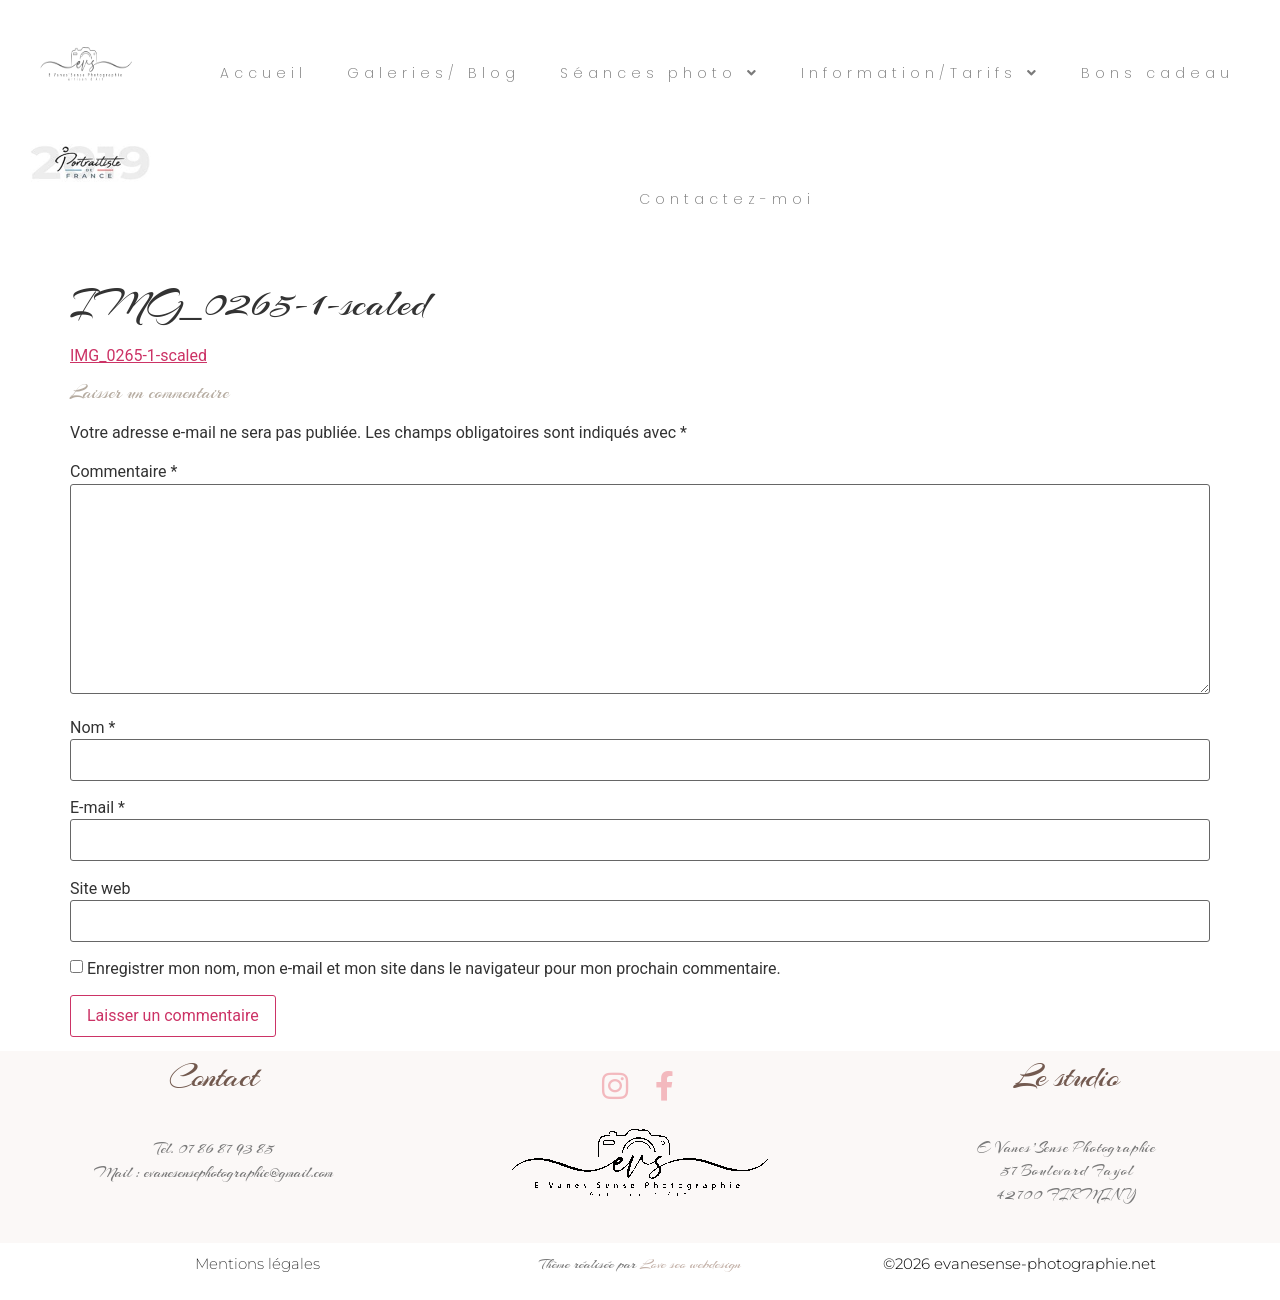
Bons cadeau (1157, 73)
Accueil (263, 73)
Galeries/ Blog (433, 73)
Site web (100, 889)
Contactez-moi (727, 199)
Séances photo (660, 73)
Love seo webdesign (690, 1263)
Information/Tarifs (921, 73)
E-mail (97, 808)
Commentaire (123, 472)
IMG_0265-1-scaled (138, 355)
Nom (92, 728)
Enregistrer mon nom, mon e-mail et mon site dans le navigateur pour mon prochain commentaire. (434, 969)
